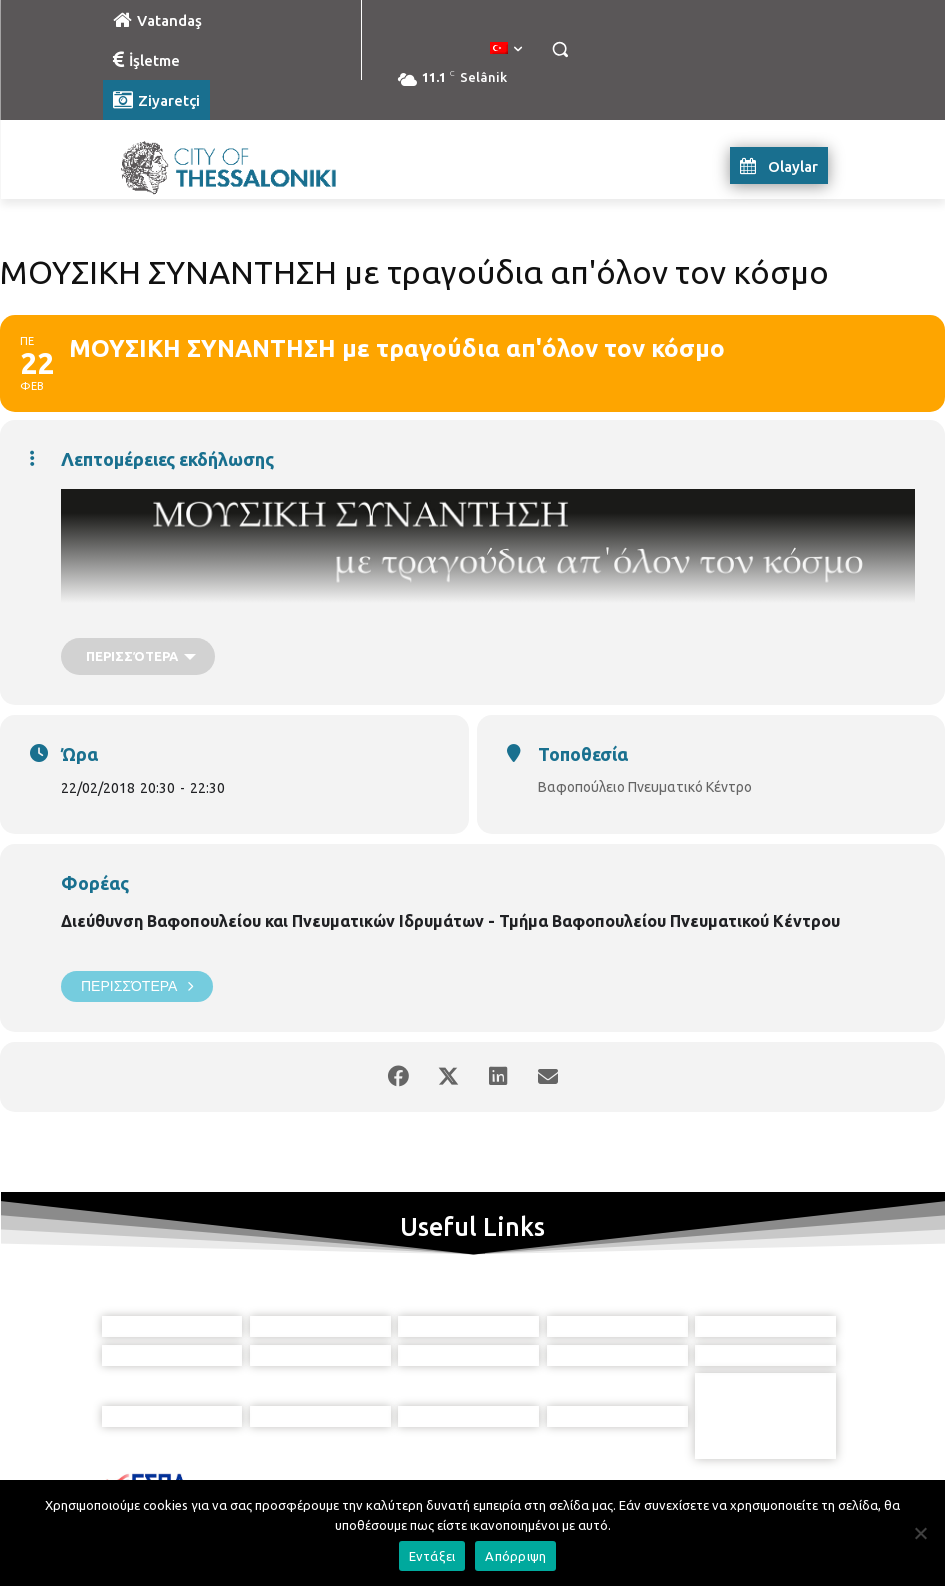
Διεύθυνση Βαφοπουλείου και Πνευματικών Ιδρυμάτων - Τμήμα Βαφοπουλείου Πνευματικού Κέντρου (450, 921)
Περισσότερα (137, 986)
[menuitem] (506, 49)
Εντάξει (432, 1556)
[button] (560, 49)
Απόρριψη (515, 1556)
